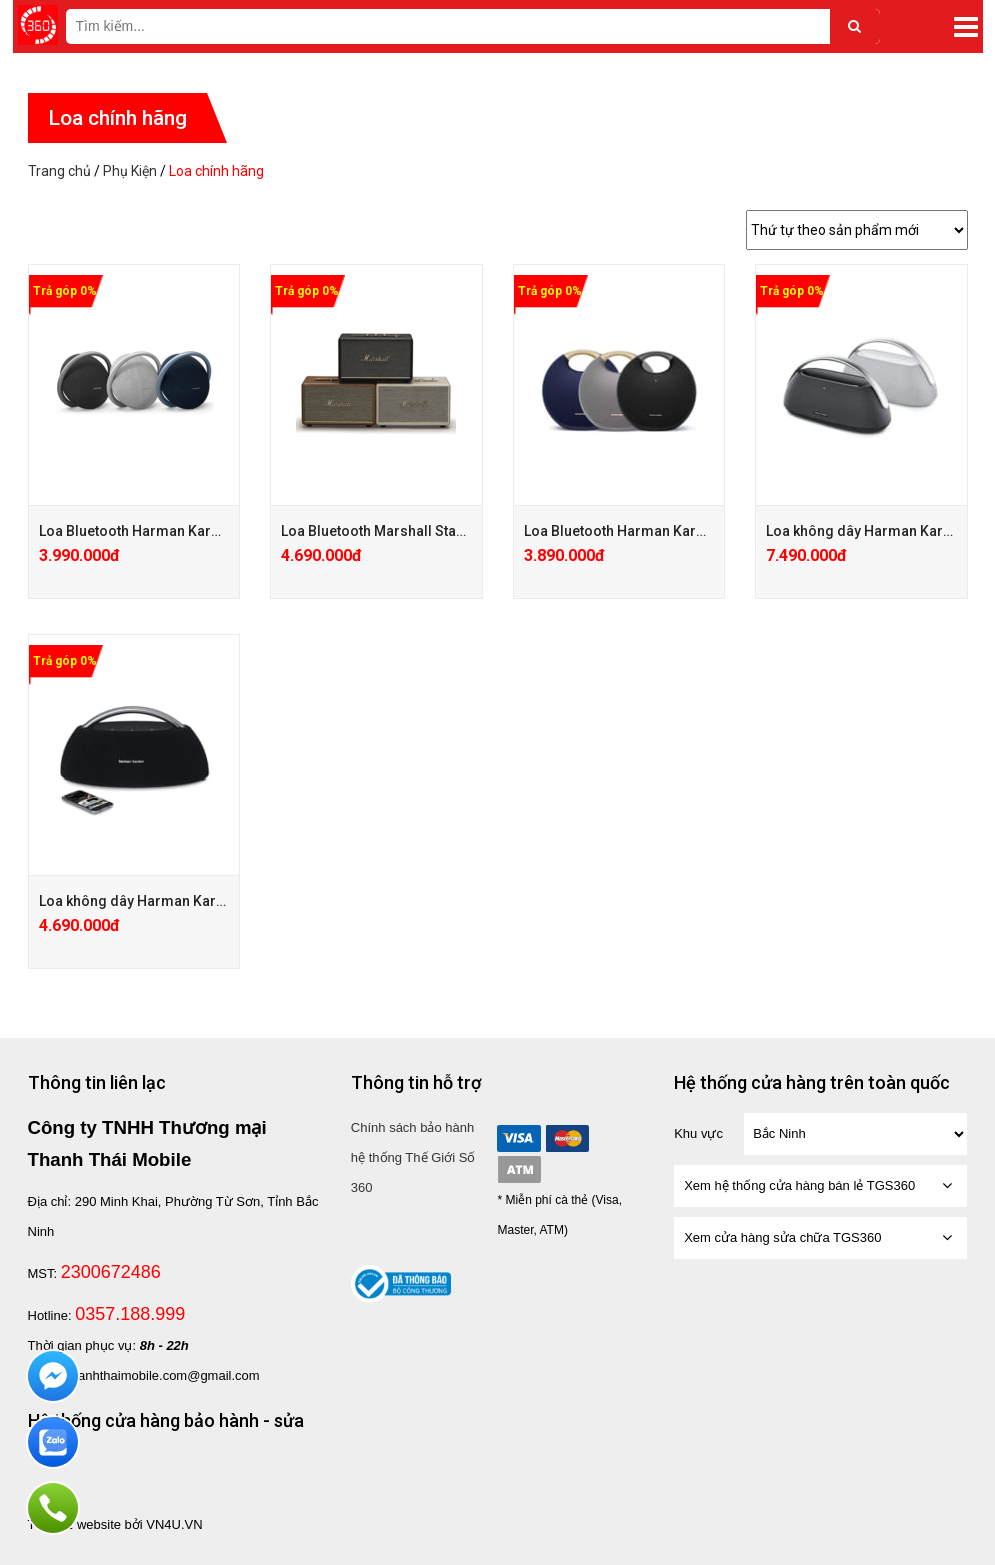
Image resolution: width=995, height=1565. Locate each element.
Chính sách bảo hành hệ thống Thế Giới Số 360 (413, 1157)
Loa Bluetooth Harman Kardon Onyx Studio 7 (184, 531)
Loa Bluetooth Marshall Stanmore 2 (396, 531)
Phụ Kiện (130, 171)
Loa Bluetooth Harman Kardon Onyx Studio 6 (669, 531)
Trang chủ (59, 171)
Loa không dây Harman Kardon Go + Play (172, 901)
